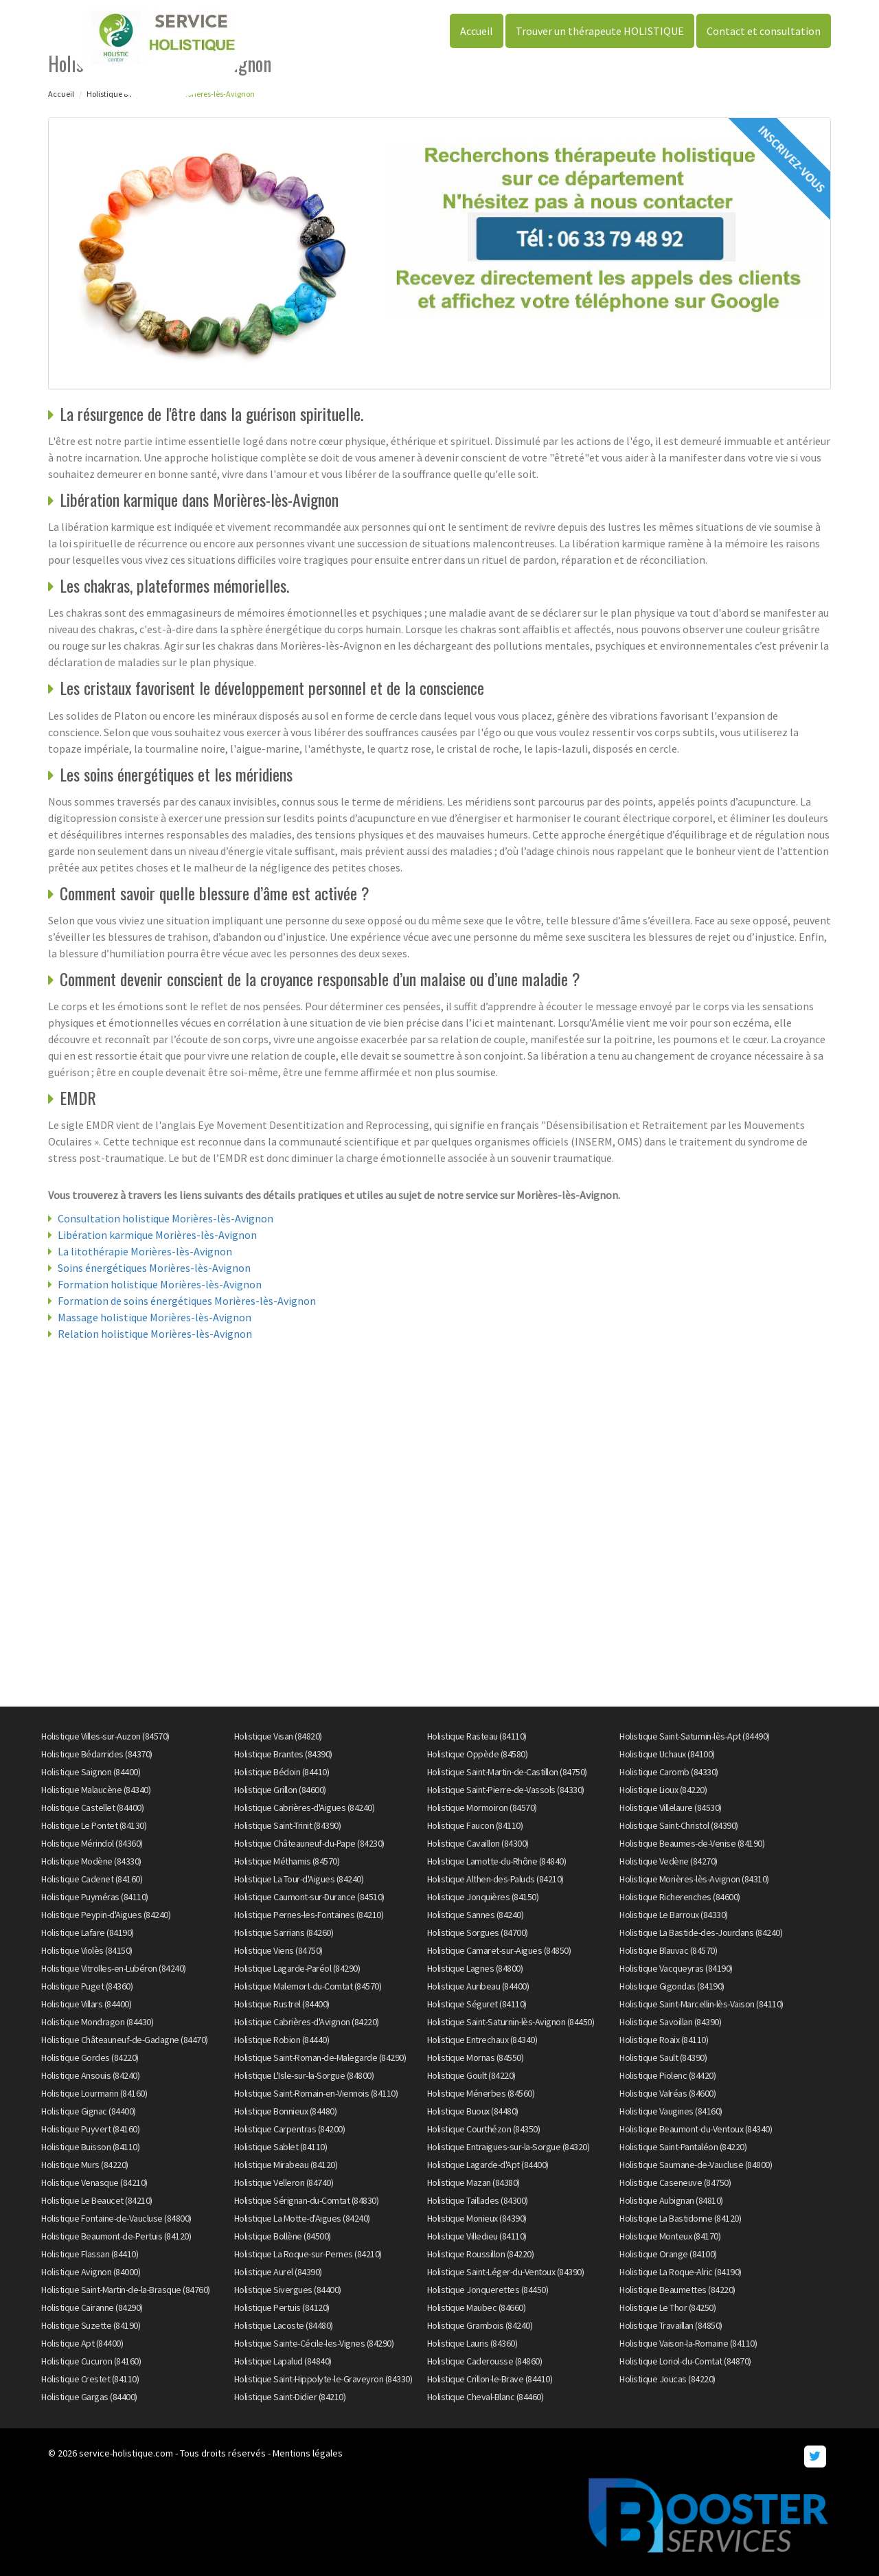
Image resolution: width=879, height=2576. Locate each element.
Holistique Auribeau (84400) (478, 1986)
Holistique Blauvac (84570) (668, 1950)
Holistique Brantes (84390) (283, 1754)
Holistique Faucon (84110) (475, 1825)
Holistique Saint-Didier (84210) (290, 2397)
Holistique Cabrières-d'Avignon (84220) (306, 2022)
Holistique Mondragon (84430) (97, 2022)
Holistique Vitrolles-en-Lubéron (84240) (113, 1968)
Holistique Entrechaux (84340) (482, 2039)
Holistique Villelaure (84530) (670, 1807)
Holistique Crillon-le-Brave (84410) (490, 2379)
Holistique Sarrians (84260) (284, 1932)
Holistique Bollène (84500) (282, 2236)
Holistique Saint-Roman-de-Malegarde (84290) (320, 2057)
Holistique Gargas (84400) (89, 2397)
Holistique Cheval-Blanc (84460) (485, 2397)
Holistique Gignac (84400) (88, 2111)
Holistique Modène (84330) (91, 1861)
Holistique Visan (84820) (278, 1736)
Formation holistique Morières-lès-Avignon (160, 1284)
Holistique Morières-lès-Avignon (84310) (694, 1879)
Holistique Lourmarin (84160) (94, 2093)
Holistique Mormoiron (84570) (482, 1807)
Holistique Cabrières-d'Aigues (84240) (304, 1807)
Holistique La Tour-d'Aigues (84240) (299, 1879)
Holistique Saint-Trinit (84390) (287, 1825)
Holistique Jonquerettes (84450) (488, 2289)
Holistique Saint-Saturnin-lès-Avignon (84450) (511, 2022)
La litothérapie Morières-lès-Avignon (145, 1251)
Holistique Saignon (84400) (90, 1772)
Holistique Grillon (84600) (280, 1789)
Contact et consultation (764, 31)
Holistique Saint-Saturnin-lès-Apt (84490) (694, 1736)
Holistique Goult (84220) (471, 2075)
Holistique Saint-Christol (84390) (678, 1825)
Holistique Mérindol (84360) (92, 1843)
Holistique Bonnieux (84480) (285, 2111)
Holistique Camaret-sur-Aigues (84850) (499, 1950)
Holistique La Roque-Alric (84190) (680, 2272)
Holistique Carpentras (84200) (289, 2129)
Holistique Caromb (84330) (668, 1772)
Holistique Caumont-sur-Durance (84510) (309, 1897)
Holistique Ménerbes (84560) (481, 2093)
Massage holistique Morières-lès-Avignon (154, 1317)
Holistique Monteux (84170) (669, 2236)
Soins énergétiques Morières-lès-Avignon (154, 1268)
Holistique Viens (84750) (278, 1950)
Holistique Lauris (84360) (472, 2343)
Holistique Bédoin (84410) (282, 1772)
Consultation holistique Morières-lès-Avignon (165, 1218)
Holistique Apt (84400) (82, 2343)
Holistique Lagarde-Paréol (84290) (297, 1968)
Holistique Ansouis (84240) (90, 2075)
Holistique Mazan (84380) (473, 2182)
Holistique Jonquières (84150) (483, 1897)
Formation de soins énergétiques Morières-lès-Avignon (187, 1301)
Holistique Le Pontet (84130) (93, 1825)
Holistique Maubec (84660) (476, 2307)
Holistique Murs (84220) (84, 2164)
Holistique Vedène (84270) (668, 1861)
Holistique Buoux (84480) (472, 2111)
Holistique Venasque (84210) (94, 2182)
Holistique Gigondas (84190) (671, 1986)
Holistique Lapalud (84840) (283, 2361)
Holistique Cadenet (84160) (91, 1879)
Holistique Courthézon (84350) (483, 2129)
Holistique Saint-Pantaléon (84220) (682, 2147)
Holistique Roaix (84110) (663, 2039)
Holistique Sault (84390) (663, 2057)
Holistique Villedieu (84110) (477, 2236)
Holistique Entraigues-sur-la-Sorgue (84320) (508, 2147)
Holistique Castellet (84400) (92, 1807)
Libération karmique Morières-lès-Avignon (157, 1235)
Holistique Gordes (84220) (90, 2057)
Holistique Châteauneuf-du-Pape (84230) (309, 1843)
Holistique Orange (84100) (668, 2254)
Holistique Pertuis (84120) (282, 2307)
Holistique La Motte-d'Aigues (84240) (302, 2218)
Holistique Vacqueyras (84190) (676, 1968)
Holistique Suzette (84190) (90, 2325)
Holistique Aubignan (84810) (671, 2200)
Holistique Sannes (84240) (475, 1914)
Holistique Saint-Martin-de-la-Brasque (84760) (125, 2289)
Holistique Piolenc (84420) (667, 2075)
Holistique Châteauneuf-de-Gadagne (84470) (124, 2039)
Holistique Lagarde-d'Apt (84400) (488, 2164)
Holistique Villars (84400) (86, 2004)
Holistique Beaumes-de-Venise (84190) (691, 1843)
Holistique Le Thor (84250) (667, 2307)
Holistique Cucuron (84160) (91, 2361)
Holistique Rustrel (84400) (282, 2004)
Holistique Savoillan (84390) (670, 2022)
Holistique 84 (109, 94)
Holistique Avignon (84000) (90, 2272)
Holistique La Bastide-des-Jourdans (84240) (700, 1932)
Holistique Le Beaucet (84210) (96, 2200)
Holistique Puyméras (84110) (94, 1897)
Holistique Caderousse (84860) (485, 2361)
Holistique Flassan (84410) (89, 2254)
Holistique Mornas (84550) (475, 2057)
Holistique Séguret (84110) (477, 2004)
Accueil (476, 31)
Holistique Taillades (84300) (477, 2200)
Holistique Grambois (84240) (480, 2325)
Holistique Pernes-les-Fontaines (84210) (309, 1914)
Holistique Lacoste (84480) (283, 2325)
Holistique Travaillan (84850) (670, 2325)
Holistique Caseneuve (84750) (675, 2182)
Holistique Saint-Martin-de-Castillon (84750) (507, 1772)
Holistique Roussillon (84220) (480, 2254)
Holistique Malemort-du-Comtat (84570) (308, 1986)
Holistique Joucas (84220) (667, 2379)
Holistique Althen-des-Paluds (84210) (495, 1879)
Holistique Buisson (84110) (90, 2147)
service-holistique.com (126, 2453)
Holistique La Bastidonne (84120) (680, 2218)
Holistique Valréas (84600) (667, 2093)
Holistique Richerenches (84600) (679, 1897)
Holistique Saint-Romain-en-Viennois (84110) (316, 2093)
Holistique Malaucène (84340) (95, 1789)
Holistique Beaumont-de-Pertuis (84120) (116, 2236)
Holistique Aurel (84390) (278, 2272)
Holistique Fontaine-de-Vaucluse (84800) (116, 2218)
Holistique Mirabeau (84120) (286, 2164)
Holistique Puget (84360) (87, 1986)
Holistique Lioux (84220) (663, 1789)
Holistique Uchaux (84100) (667, 1754)
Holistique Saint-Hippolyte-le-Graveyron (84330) (323, 2379)
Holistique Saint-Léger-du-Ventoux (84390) (505, 2272)
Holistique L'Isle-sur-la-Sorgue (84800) (304, 2075)
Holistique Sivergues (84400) (287, 2289)
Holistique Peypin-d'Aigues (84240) (105, 1914)
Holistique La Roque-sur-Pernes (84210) (308, 2254)
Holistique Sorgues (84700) (477, 1932)
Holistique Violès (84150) (87, 1950)
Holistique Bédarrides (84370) (96, 1754)
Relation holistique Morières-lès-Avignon (155, 1334)
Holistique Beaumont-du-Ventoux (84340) (695, 2129)
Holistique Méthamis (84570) (287, 1861)
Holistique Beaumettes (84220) (677, 2289)
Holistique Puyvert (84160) (90, 2129)
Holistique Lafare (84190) (87, 1932)
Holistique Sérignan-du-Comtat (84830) (306, 2200)
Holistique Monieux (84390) (477, 2218)
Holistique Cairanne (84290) (92, 2307)
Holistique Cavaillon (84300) (478, 1843)
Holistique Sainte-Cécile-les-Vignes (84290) (314, 2343)
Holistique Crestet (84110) (90, 2379)
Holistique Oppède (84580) (477, 1754)
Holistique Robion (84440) (282, 2039)
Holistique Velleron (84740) (284, 2182)
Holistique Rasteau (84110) (477, 1736)
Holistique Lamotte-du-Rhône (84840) (497, 1861)
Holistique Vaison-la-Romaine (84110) (688, 2343)
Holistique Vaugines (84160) (670, 2111)
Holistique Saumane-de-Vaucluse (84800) (695, 2164)
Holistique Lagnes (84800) (475, 1968)
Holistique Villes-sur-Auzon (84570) (105, 1736)
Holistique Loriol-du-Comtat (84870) (685, 2361)
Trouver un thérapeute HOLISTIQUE (600, 31)
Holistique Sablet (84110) (281, 2147)
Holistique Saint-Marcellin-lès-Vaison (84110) (701, 2004)
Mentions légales (308, 2453)
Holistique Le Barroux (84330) (673, 1914)
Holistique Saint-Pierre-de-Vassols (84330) (505, 1789)
